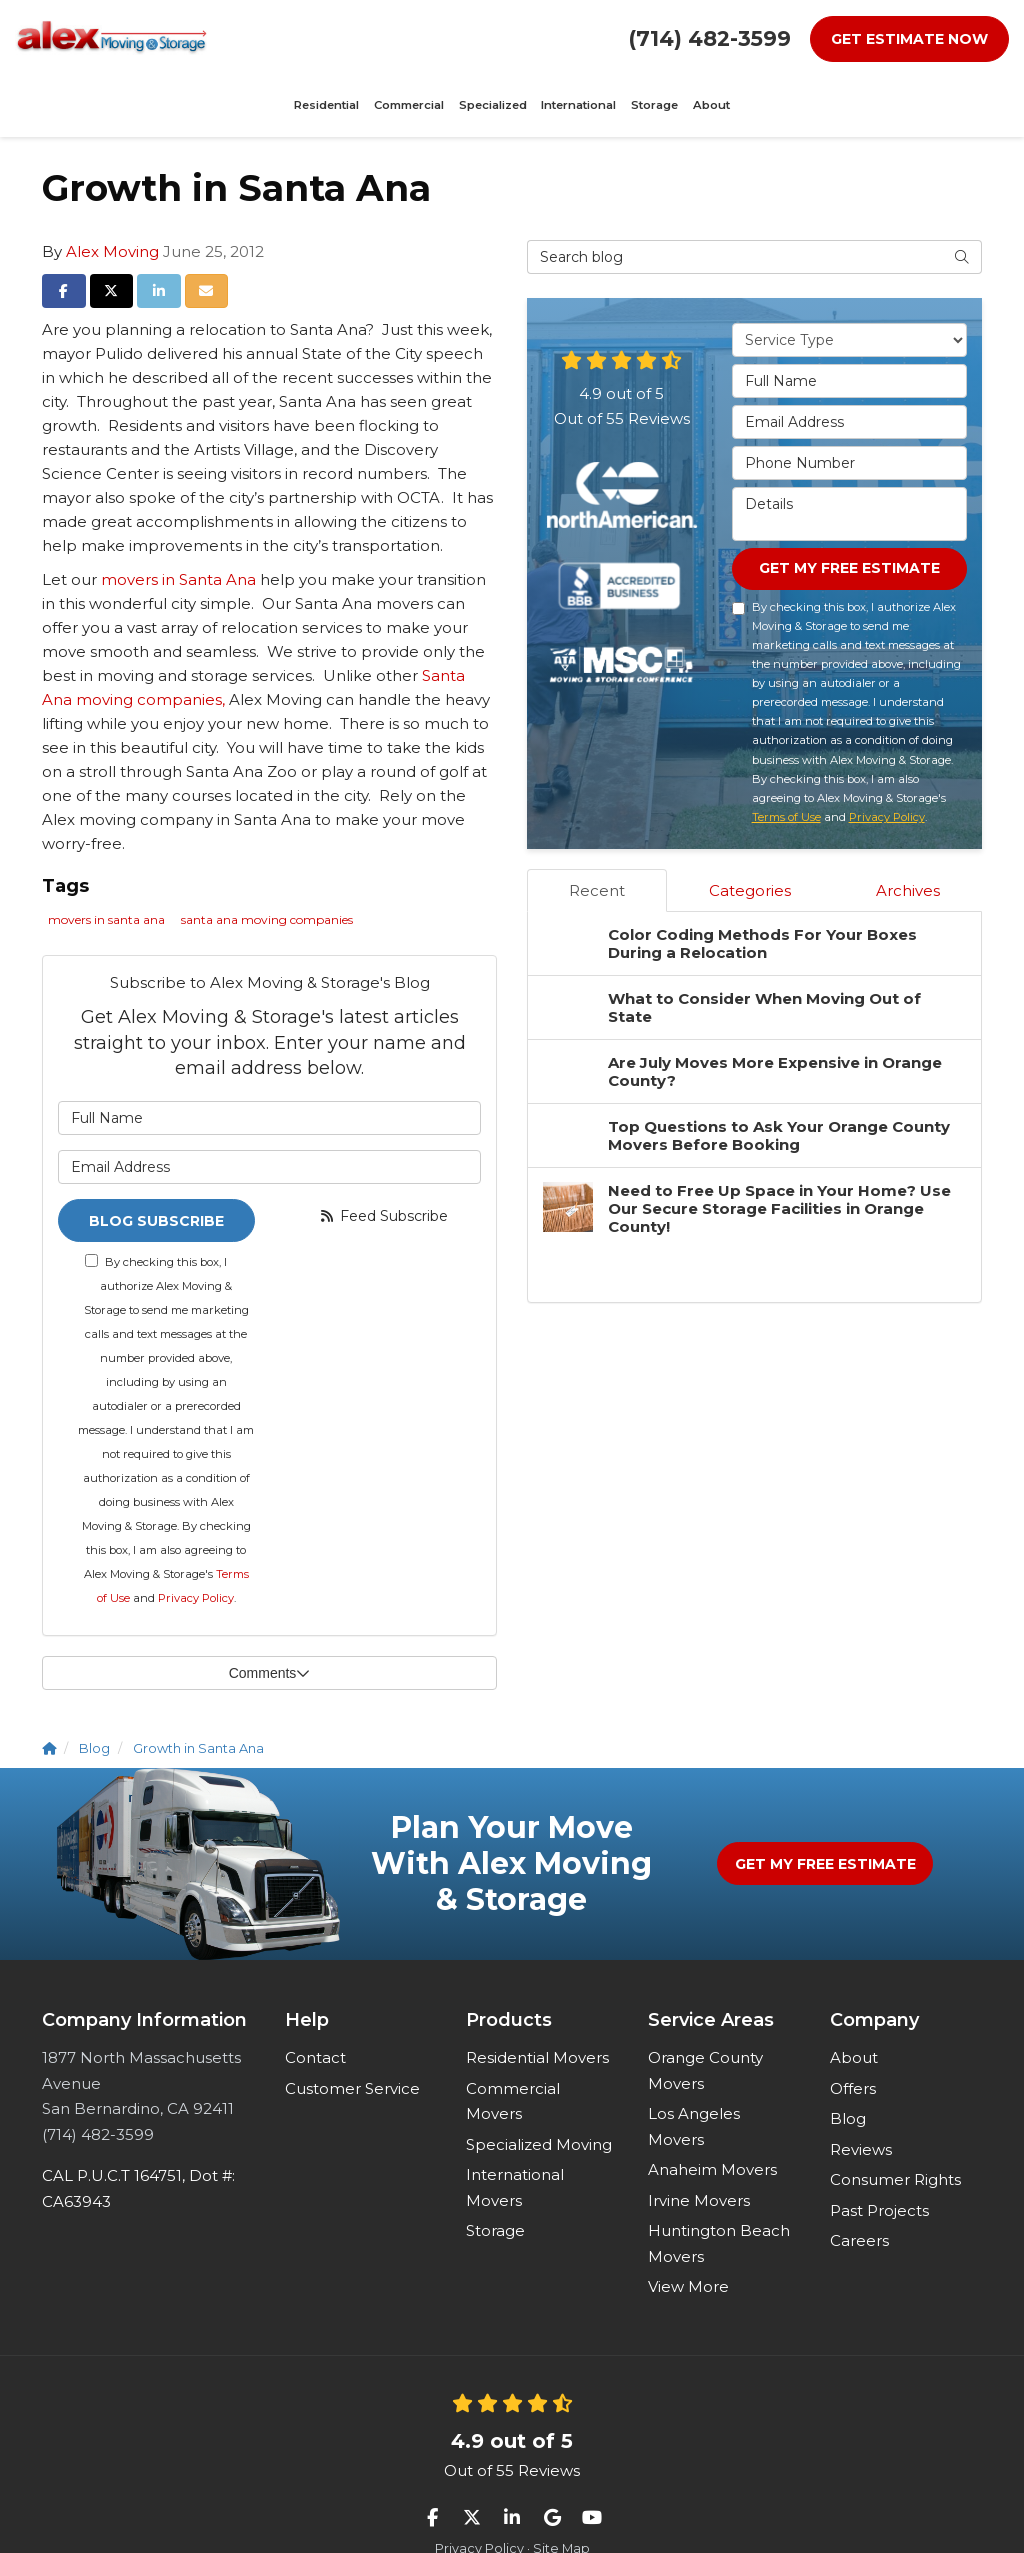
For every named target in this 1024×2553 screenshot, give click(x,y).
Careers (859, 2182)
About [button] (587, 37)
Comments (270, 1614)
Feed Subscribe (383, 1154)
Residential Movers (537, 1999)
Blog (848, 2060)
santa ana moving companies (267, 858)
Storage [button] (542, 37)
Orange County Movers (705, 2012)
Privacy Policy (196, 1539)
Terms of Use (786, 758)
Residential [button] (269, 37)
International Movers (515, 2129)
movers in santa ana (106, 858)
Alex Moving (112, 189)
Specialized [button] (406, 37)
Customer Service (352, 2029)
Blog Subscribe (156, 1160)
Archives (908, 831)
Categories (750, 831)
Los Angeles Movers (694, 2068)
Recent (597, 831)
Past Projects (879, 2151)
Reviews (861, 2090)
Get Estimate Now (909, 39)
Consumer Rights (895, 2121)
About (854, 1999)
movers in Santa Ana (178, 517)
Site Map (561, 2490)
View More (688, 2228)
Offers (853, 2029)
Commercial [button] (337, 37)
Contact (315, 1999)
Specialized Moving (539, 2085)
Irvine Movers (699, 2141)
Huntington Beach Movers (719, 2185)
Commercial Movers (513, 2042)
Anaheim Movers (712, 2111)
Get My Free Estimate (849, 508)
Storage (495, 2172)
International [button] (479, 37)
